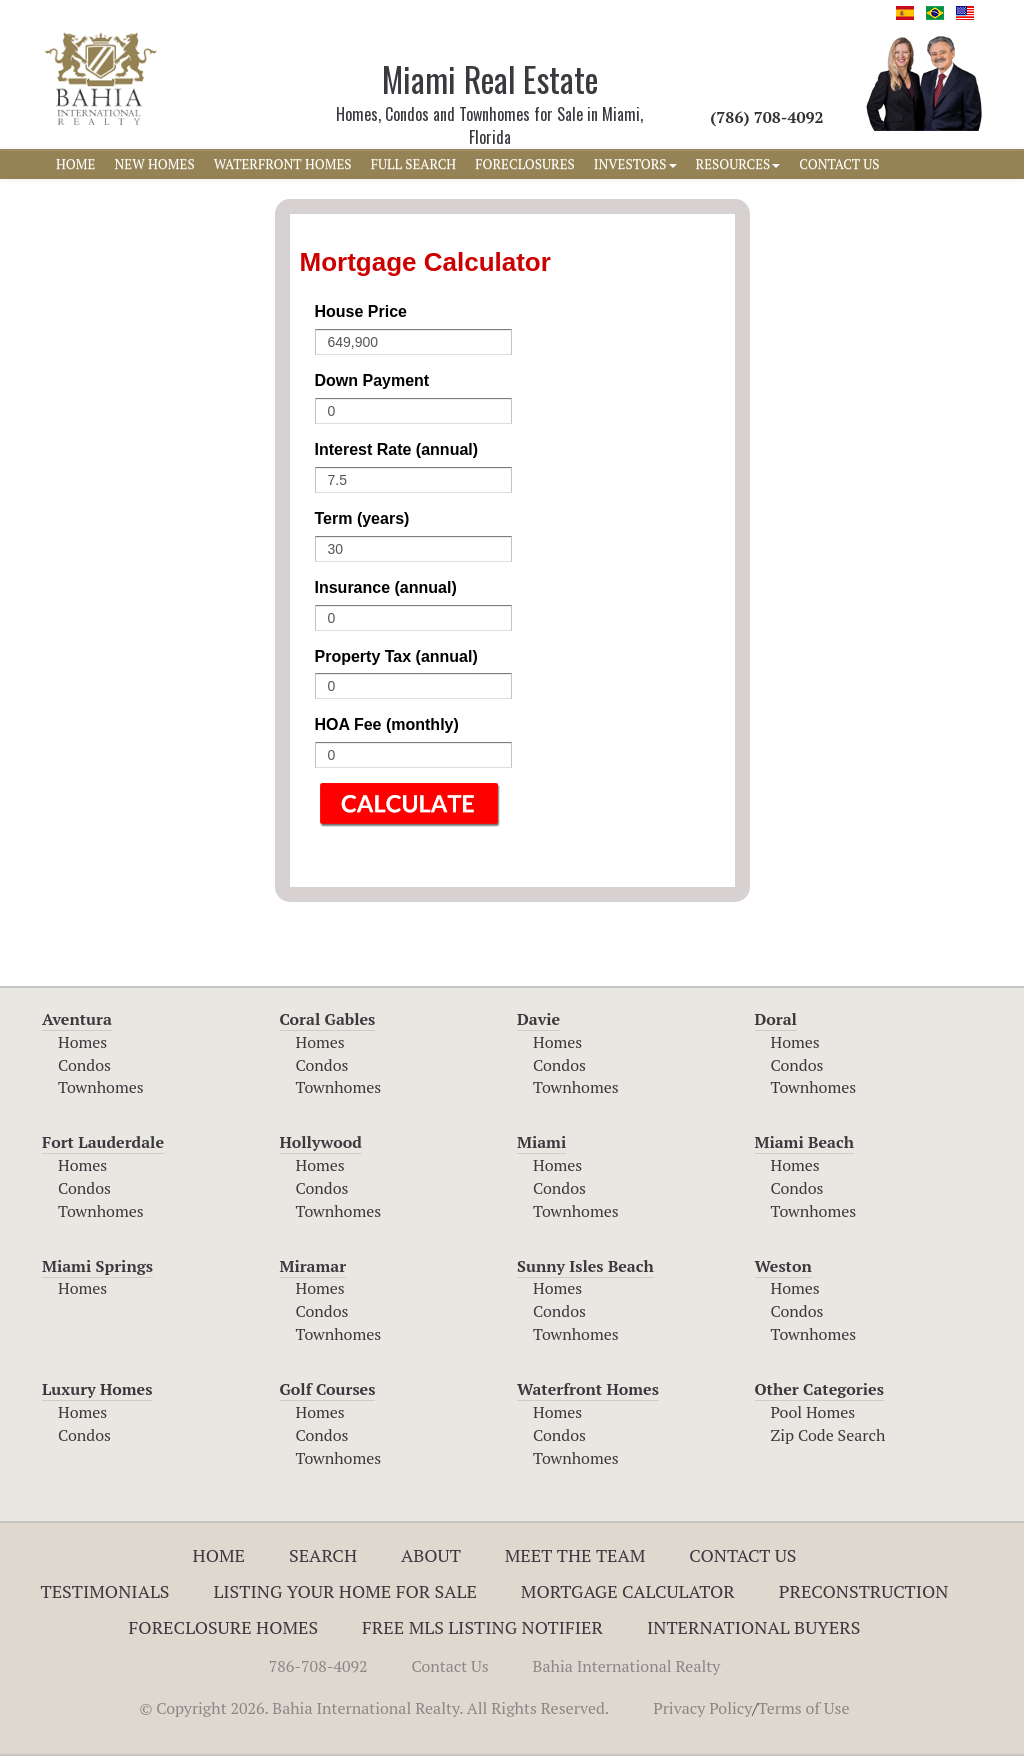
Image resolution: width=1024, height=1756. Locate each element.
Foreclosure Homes (224, 1627)
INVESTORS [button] (635, 164)
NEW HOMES (154, 164)
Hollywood (321, 1142)
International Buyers (753, 1627)
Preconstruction (864, 1591)
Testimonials (105, 1591)
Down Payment (372, 380)
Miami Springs (97, 1266)
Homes (82, 1042)
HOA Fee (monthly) (387, 724)
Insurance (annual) (386, 587)
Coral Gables (328, 1019)
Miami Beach (804, 1142)
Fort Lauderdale (103, 1142)
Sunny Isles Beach (585, 1266)
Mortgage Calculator (628, 1591)
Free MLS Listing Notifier (482, 1627)
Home (219, 1555)
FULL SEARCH (414, 164)
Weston (783, 1266)
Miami (541, 1142)
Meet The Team (575, 1555)
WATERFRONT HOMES (283, 164)
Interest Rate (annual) (397, 449)
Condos (84, 1065)
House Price (361, 311)
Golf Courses (328, 1389)
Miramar (313, 1266)
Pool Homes (813, 1412)
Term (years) (362, 518)
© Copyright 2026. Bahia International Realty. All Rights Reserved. (374, 1708)
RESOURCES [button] (738, 164)
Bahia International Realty (627, 1666)
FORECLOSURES (525, 164)
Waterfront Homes (588, 1389)
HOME (75, 164)
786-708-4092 (318, 1666)
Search (323, 1555)
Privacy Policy (702, 1708)
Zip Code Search (828, 1435)
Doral (776, 1019)
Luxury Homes (97, 1389)
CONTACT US (839, 164)
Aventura (77, 1019)
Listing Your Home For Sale (345, 1591)
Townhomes (101, 1087)
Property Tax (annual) (396, 656)
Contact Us (742, 1555)
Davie (538, 1019)
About (431, 1555)
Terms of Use (804, 1708)
